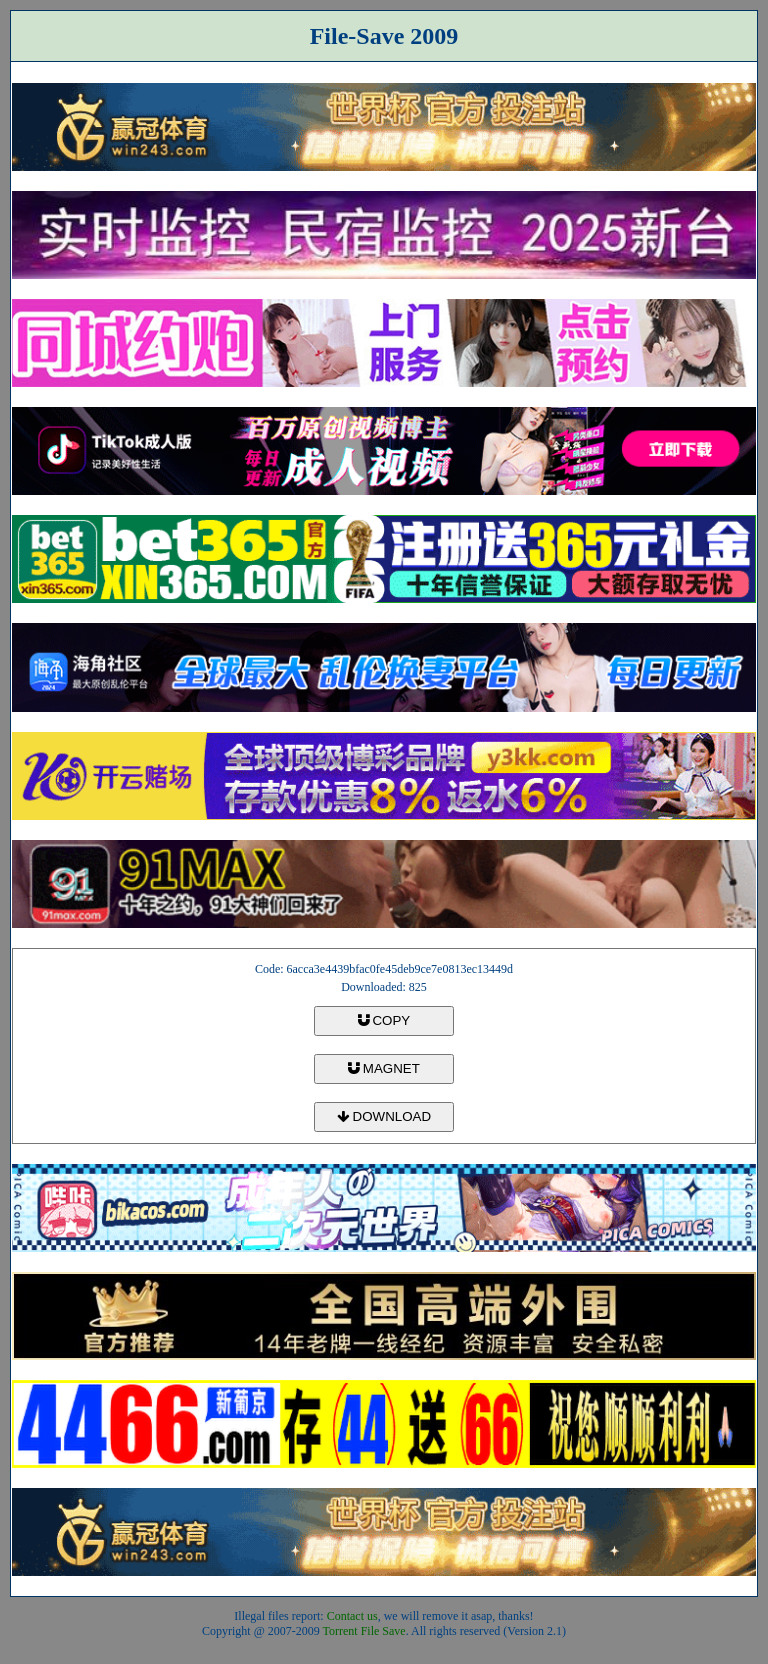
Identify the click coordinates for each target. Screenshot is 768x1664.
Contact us (352, 1616)
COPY (384, 1020)
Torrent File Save (364, 1631)
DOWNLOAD (384, 1116)
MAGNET (384, 1068)
